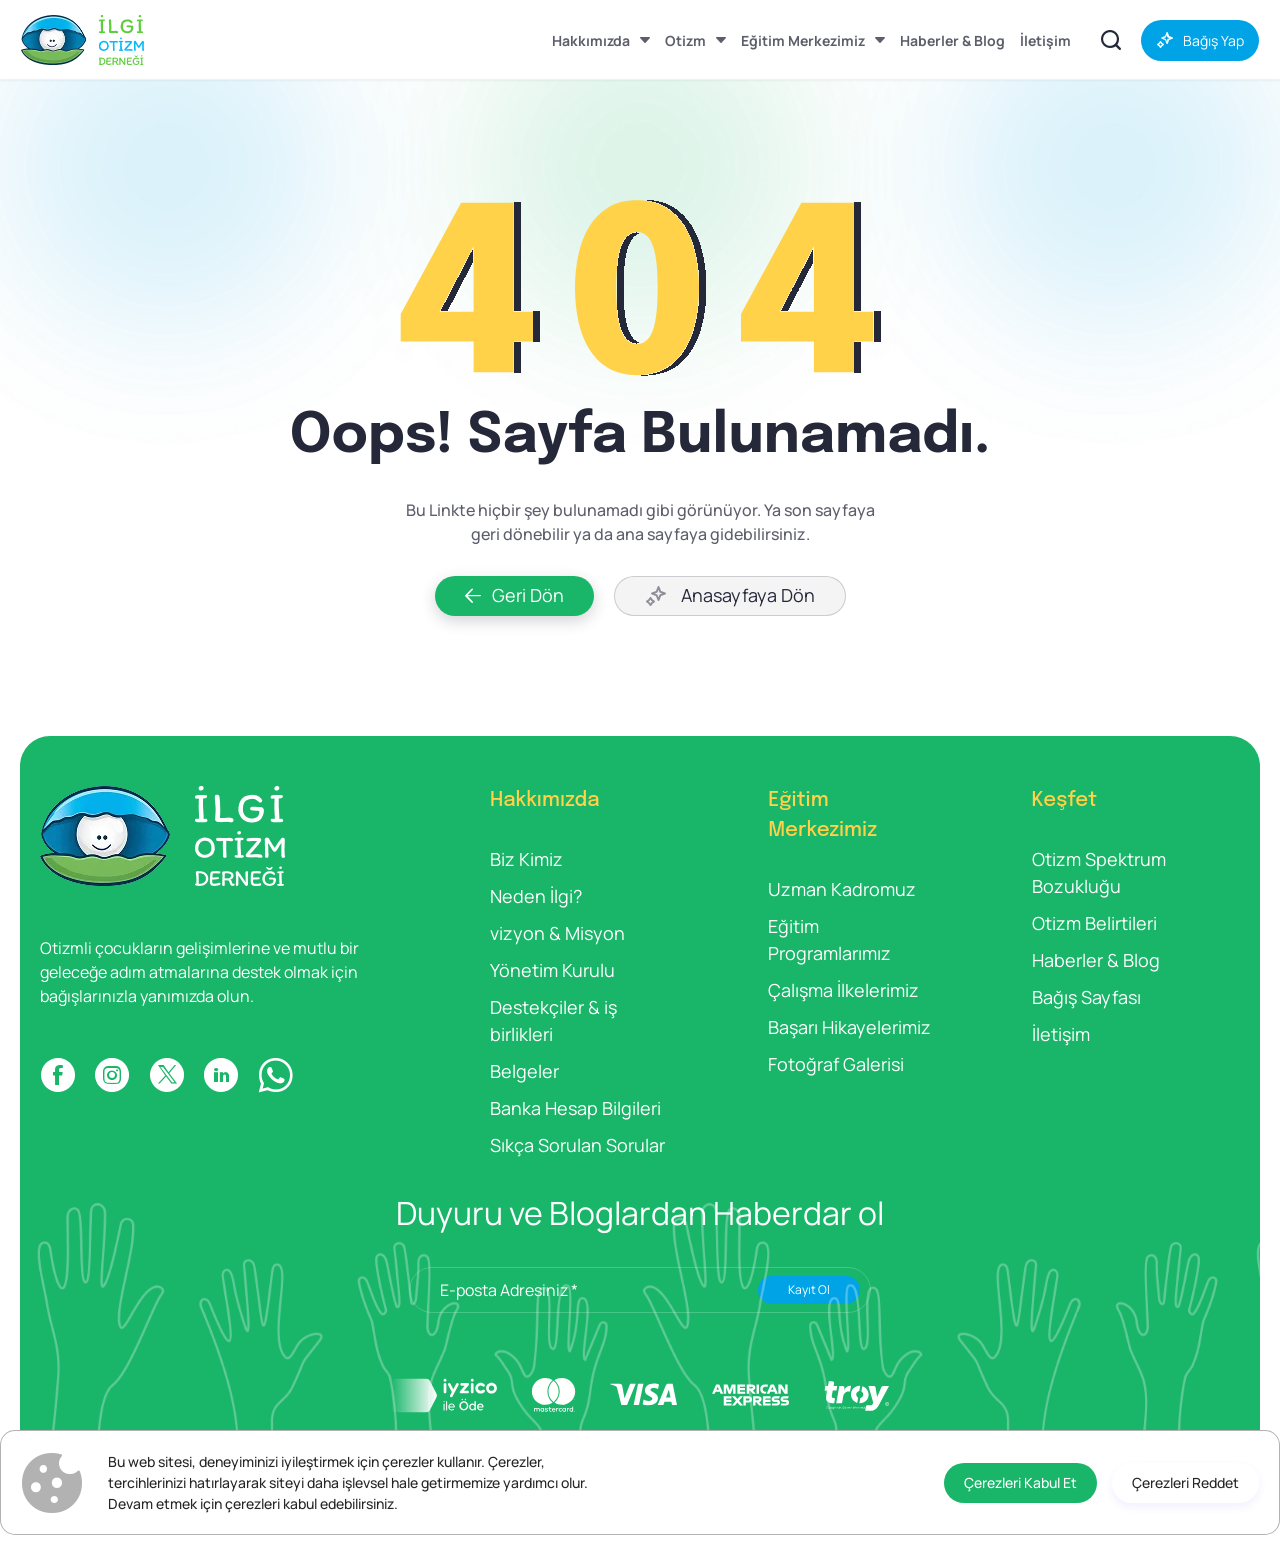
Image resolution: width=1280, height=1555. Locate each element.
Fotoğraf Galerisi (836, 1064)
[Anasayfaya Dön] (730, 596)
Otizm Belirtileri (1094, 923)
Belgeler (524, 1071)
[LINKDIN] (221, 1075)
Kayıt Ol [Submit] (809, 1289)
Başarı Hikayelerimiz (849, 1027)
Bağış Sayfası (1086, 997)
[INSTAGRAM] (112, 1075)
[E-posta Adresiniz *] (640, 1290)
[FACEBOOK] (57, 1075)
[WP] (275, 1075)
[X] (166, 1075)
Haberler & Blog (1096, 960)
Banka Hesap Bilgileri (575, 1108)
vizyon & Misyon (557, 933)
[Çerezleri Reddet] (1185, 1483)
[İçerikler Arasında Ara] (1111, 40)
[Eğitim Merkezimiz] (813, 40)
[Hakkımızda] (601, 40)
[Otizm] (695, 40)
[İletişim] (1045, 40)
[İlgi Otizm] (82, 40)
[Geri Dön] (514, 596)
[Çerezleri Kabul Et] (1020, 1483)
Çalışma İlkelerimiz (843, 990)
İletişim (1061, 1034)
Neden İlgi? (536, 896)
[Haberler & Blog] (952, 40)
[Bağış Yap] (1200, 40)
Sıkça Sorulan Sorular (577, 1145)
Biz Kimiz (526, 859)
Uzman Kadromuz (842, 889)
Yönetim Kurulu (552, 970)
